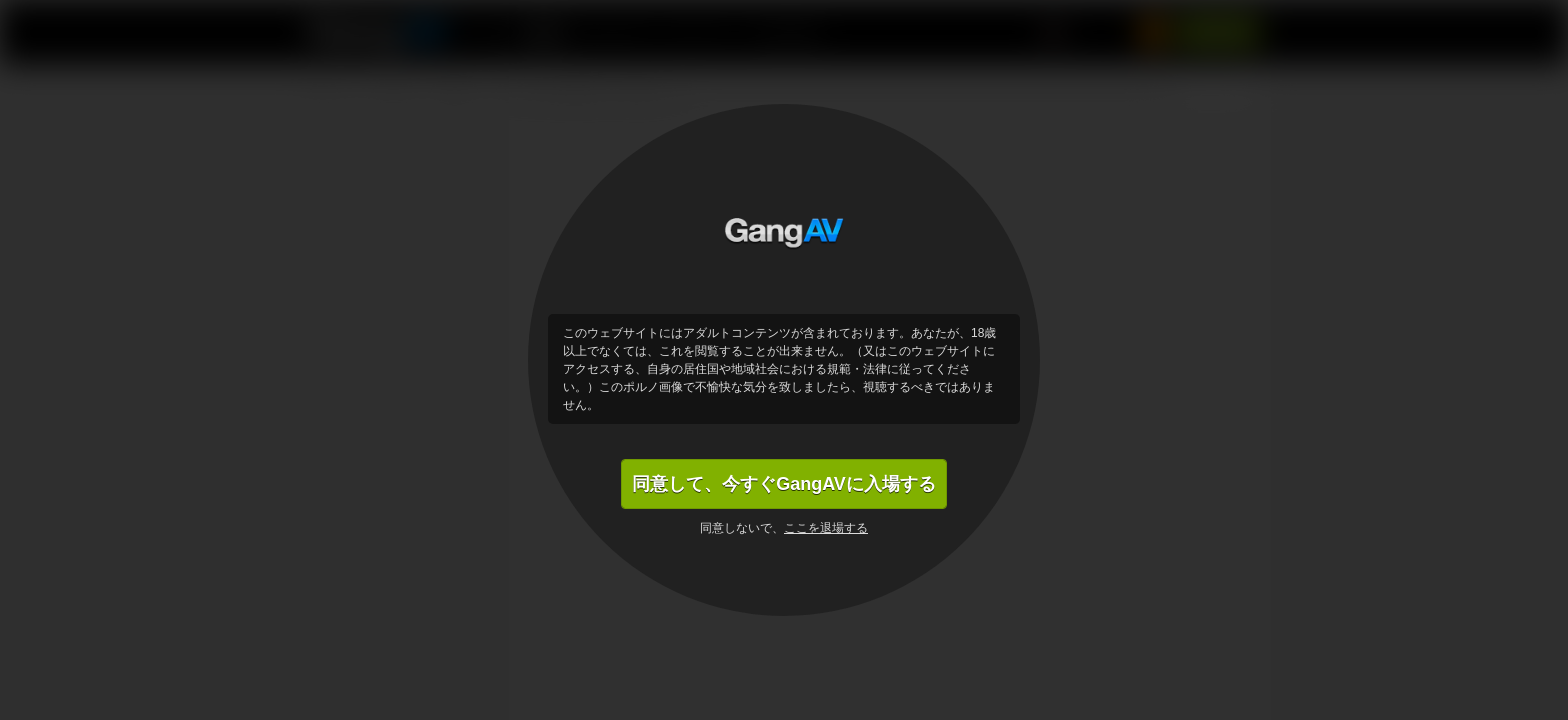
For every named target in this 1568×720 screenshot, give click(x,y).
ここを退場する (826, 528)
